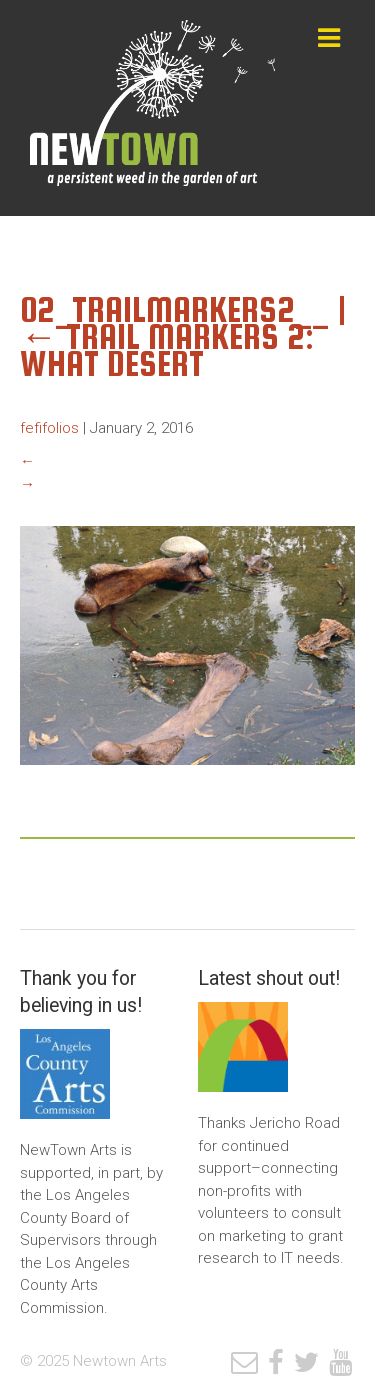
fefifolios (49, 428)
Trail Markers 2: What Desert (167, 350)
